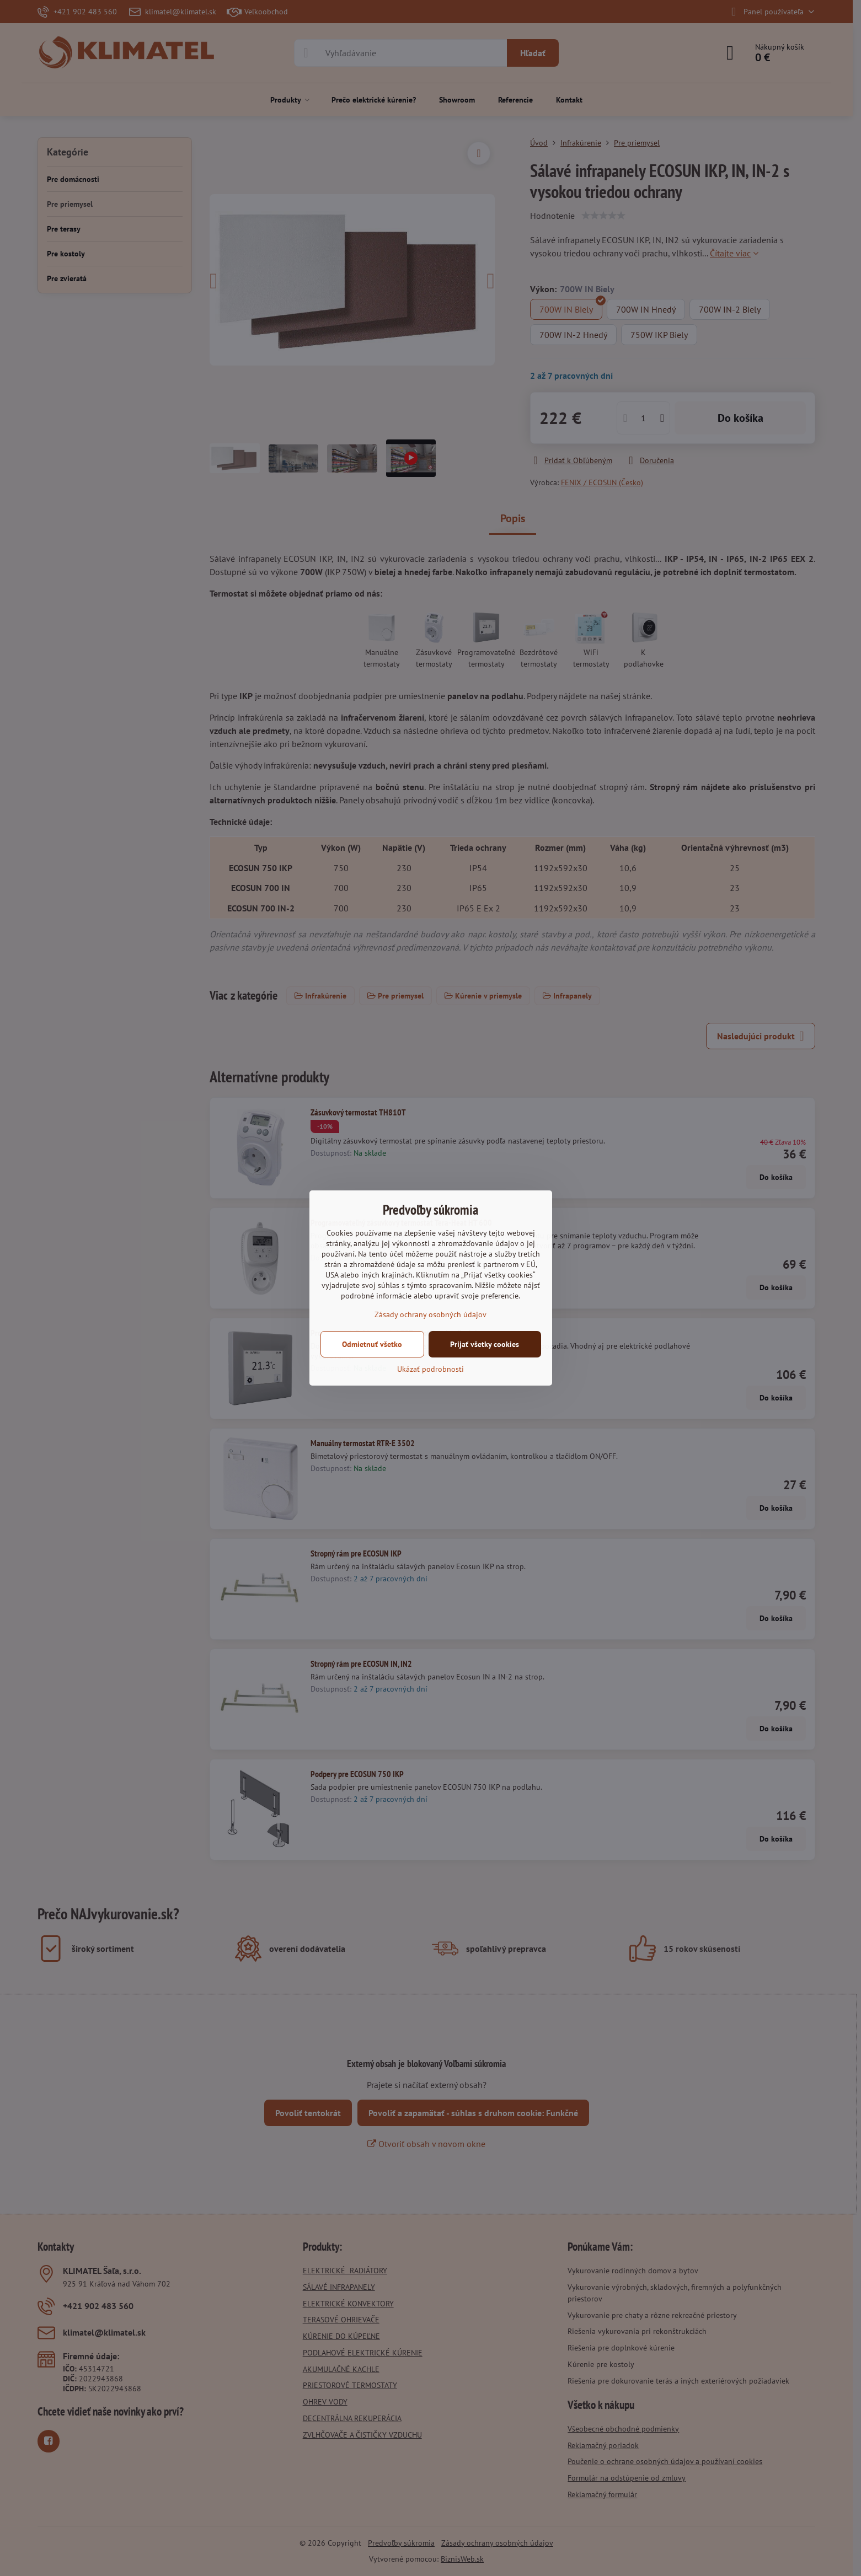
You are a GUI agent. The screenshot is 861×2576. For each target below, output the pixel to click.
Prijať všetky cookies (484, 1344)
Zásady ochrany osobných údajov (430, 1314)
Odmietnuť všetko (372, 1344)
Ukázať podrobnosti (430, 1369)
